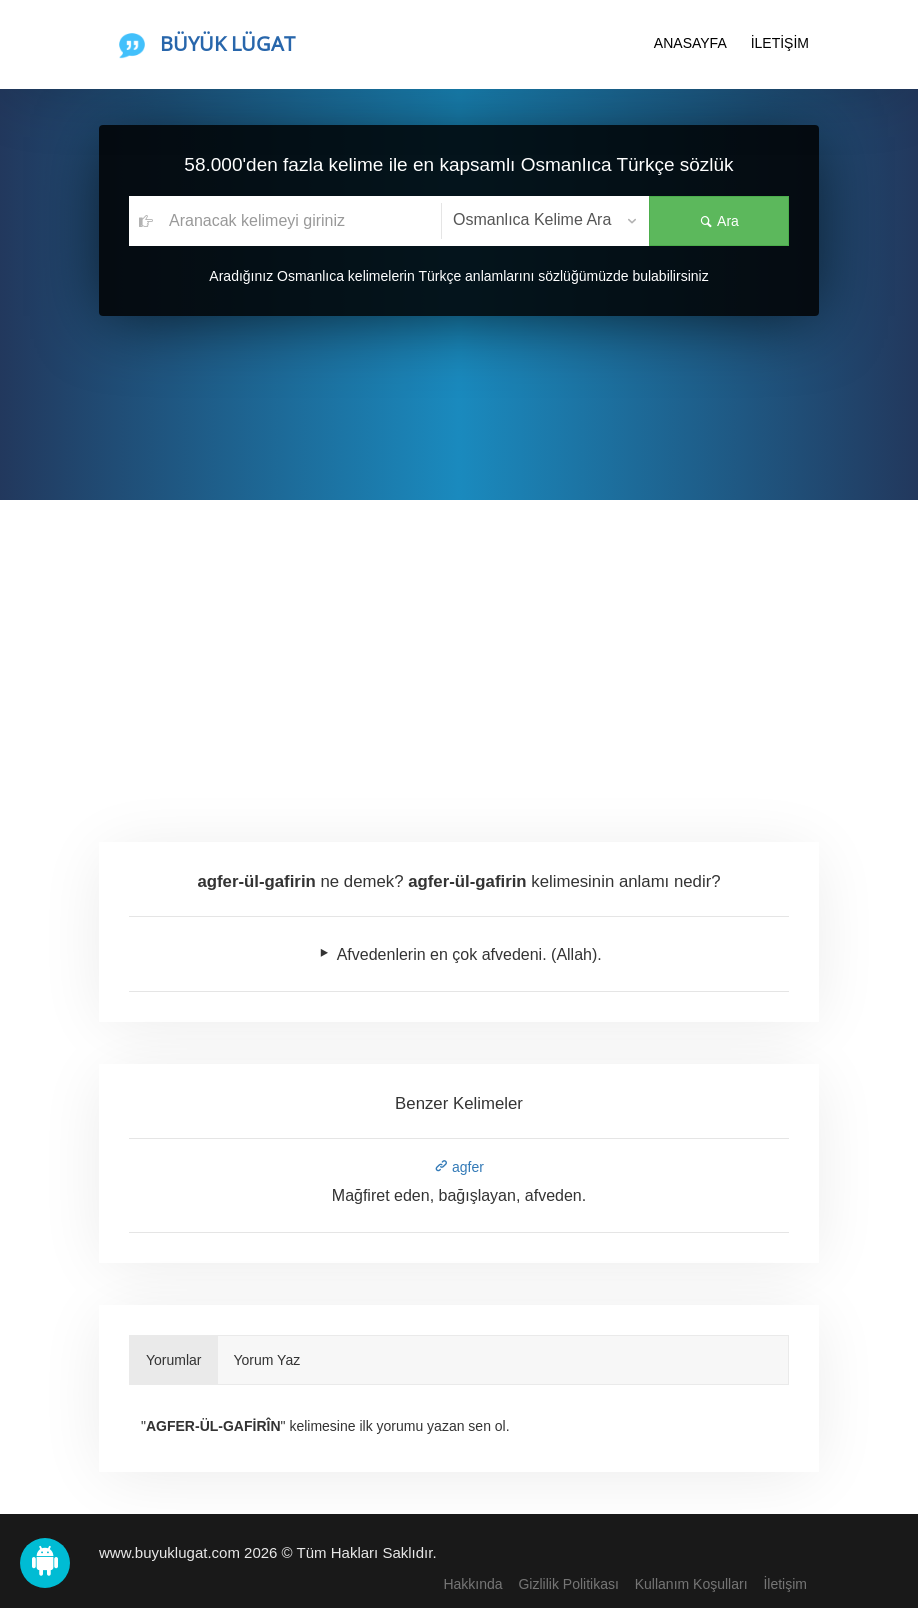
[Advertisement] (459, 650)
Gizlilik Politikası (568, 1584)
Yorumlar (174, 1360)
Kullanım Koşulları (691, 1584)
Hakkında (472, 1584)
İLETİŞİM (780, 43)
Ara (719, 221)
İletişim (785, 1584)
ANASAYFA (690, 43)
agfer (459, 1167)
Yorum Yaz (267, 1360)
